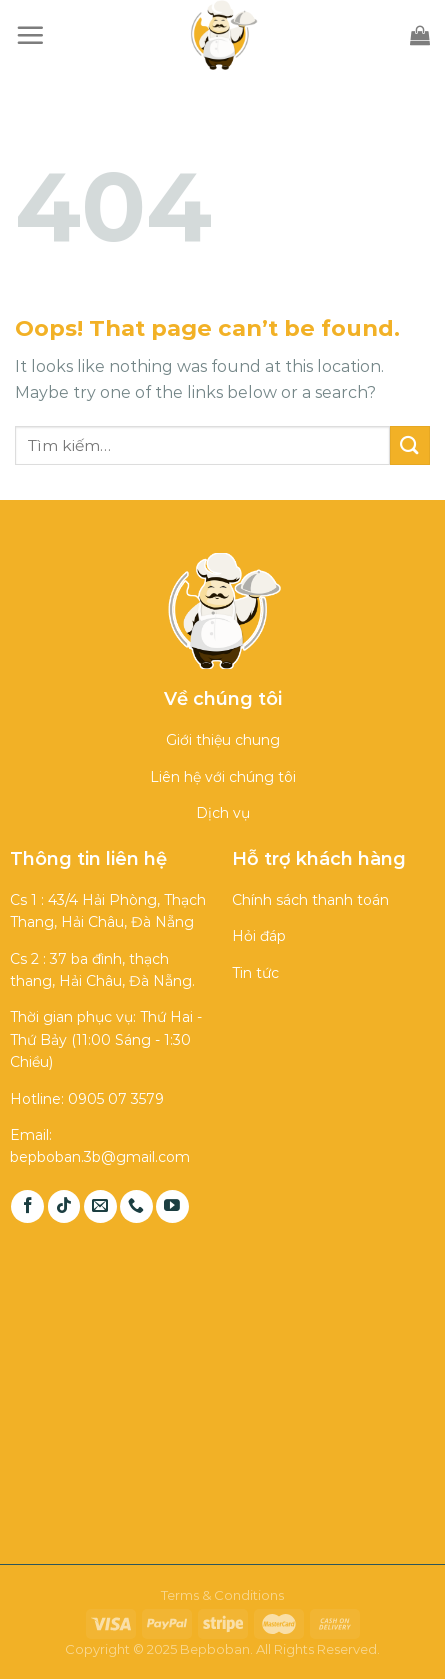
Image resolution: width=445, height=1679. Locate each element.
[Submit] (410, 445)
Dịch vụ (223, 813)
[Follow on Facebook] (27, 1206)
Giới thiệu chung (223, 740)
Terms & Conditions (222, 1595)
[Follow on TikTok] (64, 1206)
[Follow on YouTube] (172, 1206)
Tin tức (255, 973)
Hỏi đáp (259, 936)
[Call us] (136, 1206)
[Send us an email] (100, 1206)
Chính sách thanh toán (310, 900)
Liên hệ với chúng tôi (223, 777)
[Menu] (30, 35)
